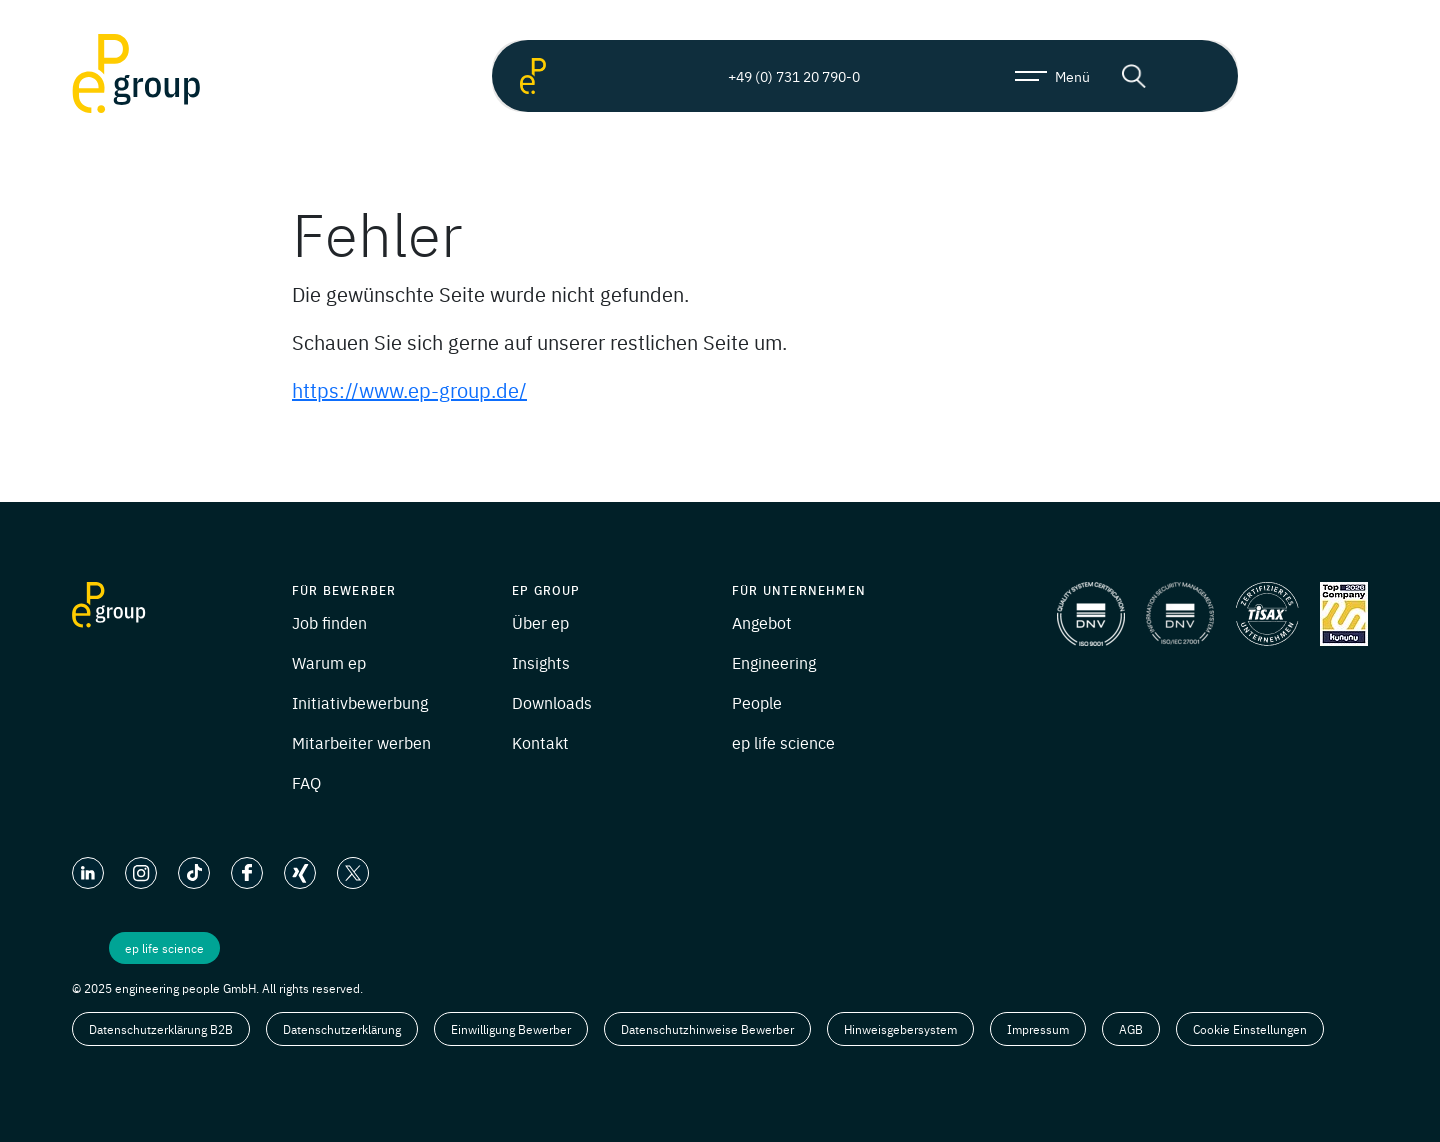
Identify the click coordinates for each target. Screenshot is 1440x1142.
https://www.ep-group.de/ (409, 389)
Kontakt (540, 742)
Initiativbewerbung (360, 702)
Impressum (1038, 1029)
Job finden (329, 622)
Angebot (762, 622)
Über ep (540, 622)
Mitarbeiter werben (361, 742)
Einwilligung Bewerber (511, 1029)
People (757, 702)
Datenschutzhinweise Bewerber (707, 1029)
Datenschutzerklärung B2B (161, 1029)
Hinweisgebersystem (900, 1029)
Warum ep (329, 662)
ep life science (783, 742)
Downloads (552, 702)
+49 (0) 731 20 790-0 (777, 76)
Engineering (774, 662)
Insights (541, 662)
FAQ (306, 782)
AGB (1131, 1029)
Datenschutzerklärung (342, 1029)
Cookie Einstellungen (1250, 1029)
